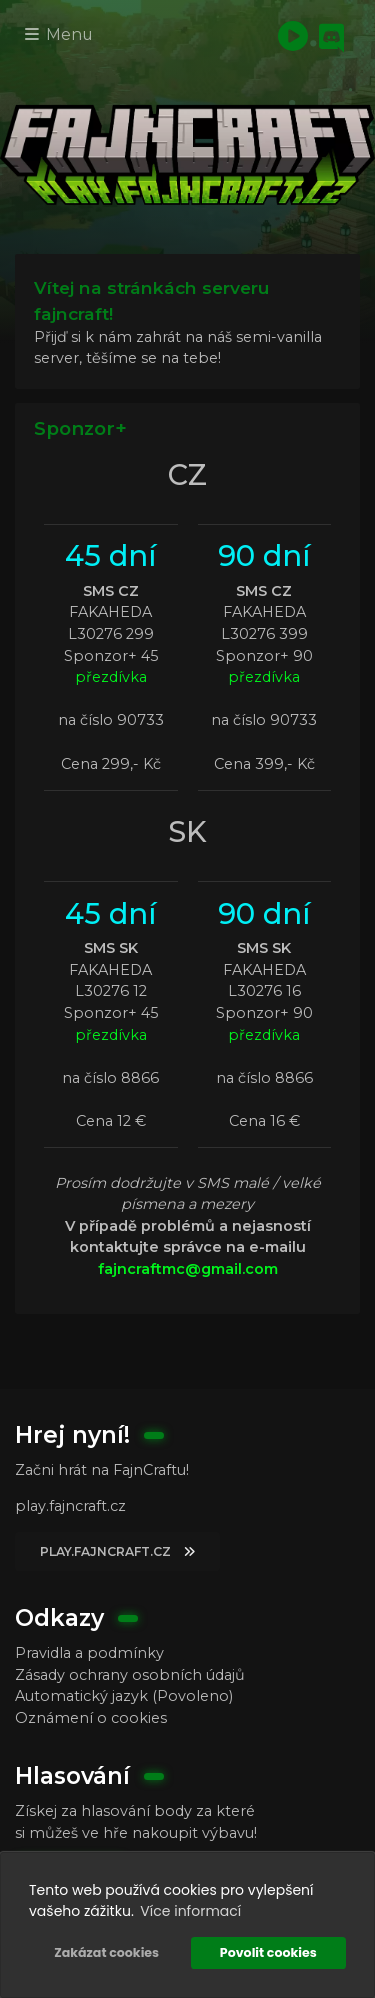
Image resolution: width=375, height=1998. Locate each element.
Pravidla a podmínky (89, 1653)
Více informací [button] (190, 1911)
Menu (59, 34)
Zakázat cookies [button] (106, 1952)
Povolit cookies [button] (268, 1952)
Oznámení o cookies (91, 1718)
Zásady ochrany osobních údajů (130, 1675)
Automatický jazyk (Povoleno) (124, 1696)
